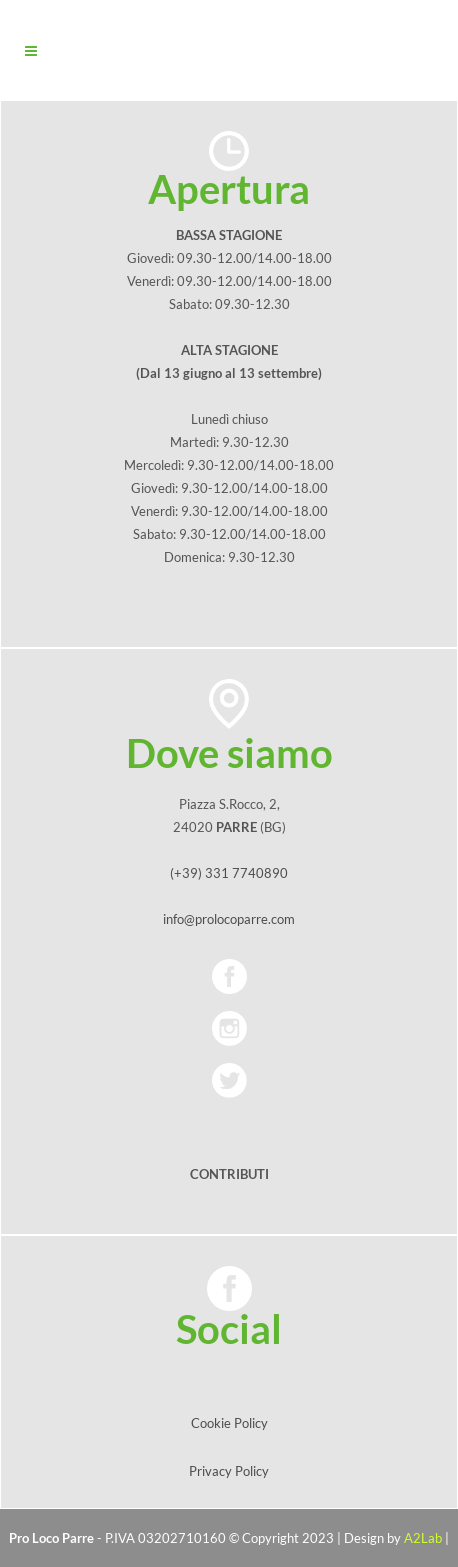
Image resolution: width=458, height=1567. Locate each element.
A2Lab (423, 1538)
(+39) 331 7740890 (229, 873)
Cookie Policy (229, 1423)
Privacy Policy (229, 1471)
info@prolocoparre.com (229, 919)
